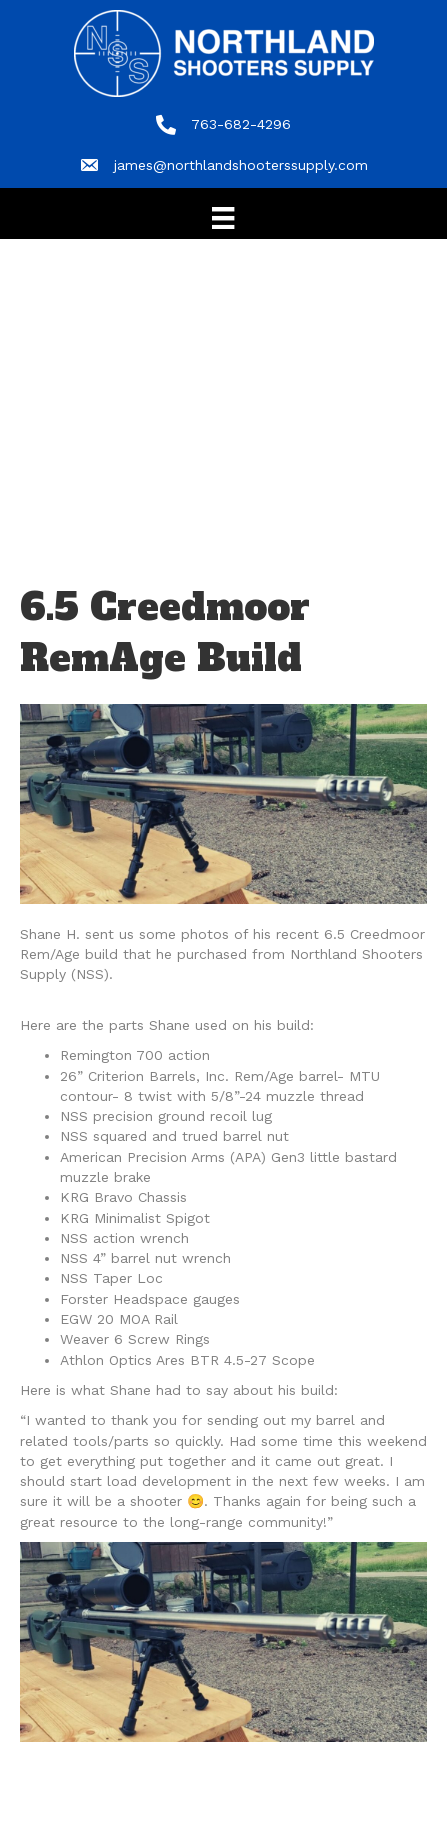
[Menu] (223, 218)
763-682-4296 (241, 124)
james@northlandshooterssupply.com (241, 165)
